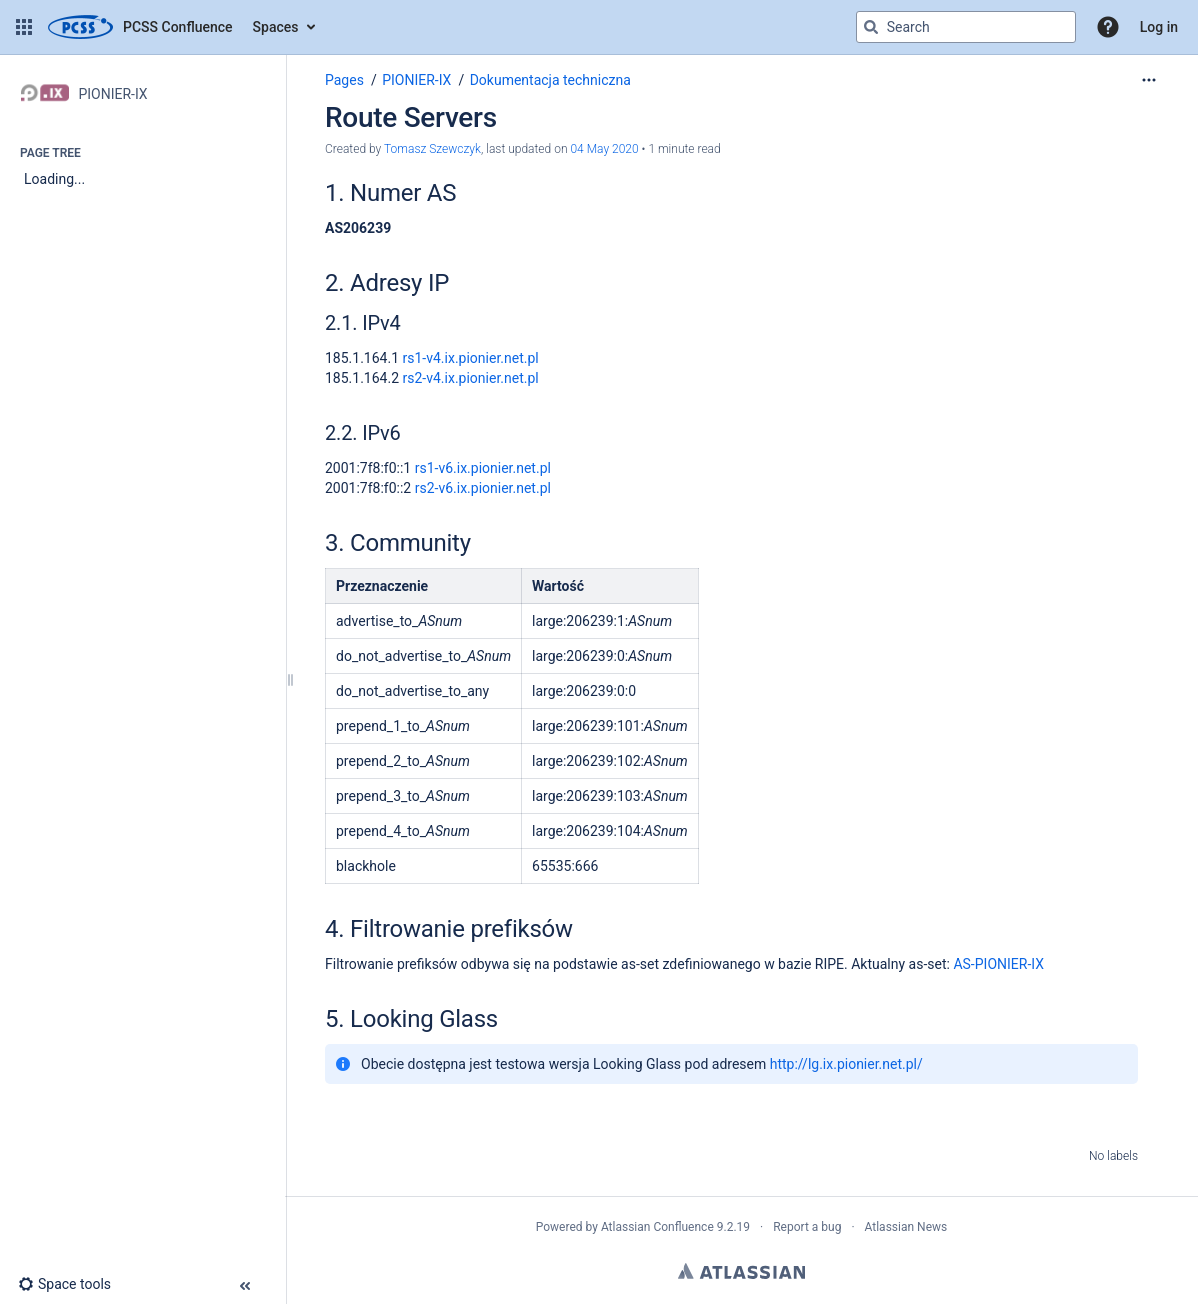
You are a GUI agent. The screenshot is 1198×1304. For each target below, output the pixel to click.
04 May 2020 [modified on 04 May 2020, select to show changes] (604, 149)
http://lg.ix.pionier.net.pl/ (846, 1064)
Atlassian (741, 1271)
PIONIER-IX (416, 80)
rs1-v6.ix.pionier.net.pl (483, 468)
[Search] (871, 27)
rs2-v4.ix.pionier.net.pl (471, 378)
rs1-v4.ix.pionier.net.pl (471, 358)
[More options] (1149, 80)
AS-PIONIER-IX (998, 964)
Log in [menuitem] (1159, 27)
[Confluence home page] (140, 27)
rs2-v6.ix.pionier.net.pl (483, 488)
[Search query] (966, 27)
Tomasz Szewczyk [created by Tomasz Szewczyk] (432, 149)
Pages (344, 80)
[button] (24, 27)
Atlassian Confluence (657, 1227)
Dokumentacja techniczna (550, 80)
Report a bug (807, 1227)
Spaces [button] (276, 27)
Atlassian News (906, 1227)
